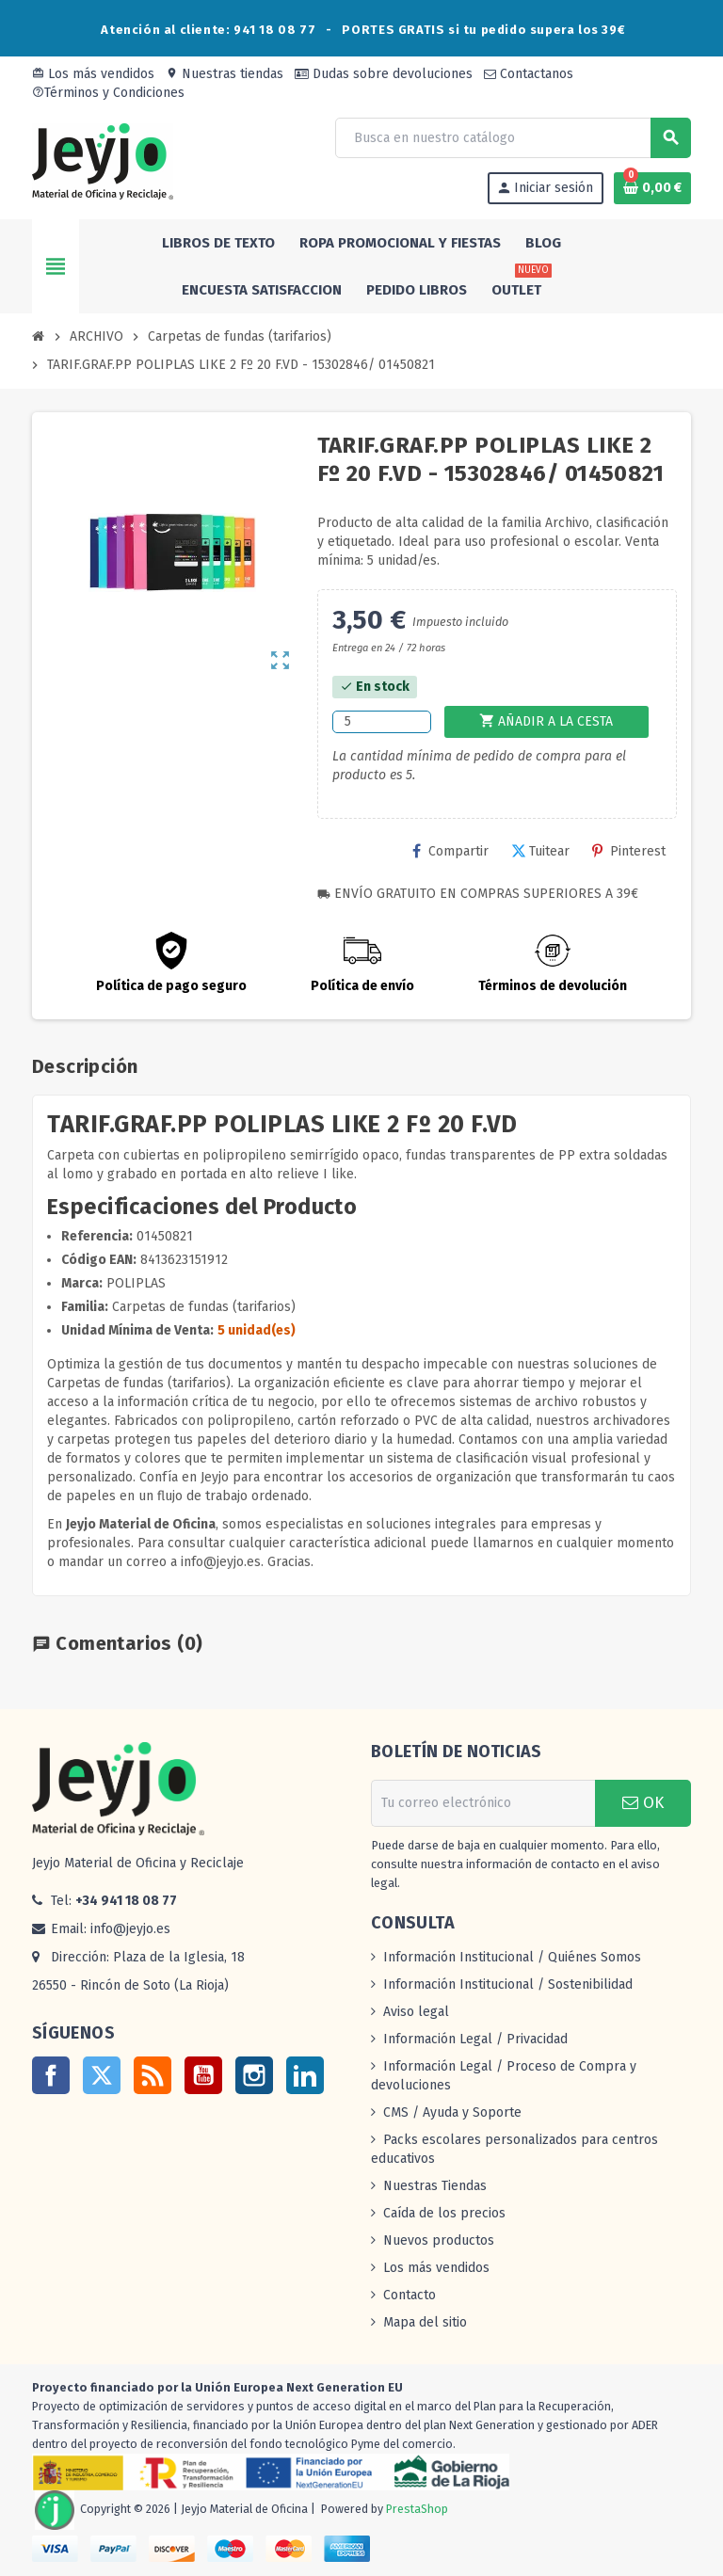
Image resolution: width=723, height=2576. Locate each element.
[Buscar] (512, 138)
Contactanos (528, 74)
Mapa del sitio (425, 2322)
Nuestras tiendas (224, 74)
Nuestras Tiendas (435, 2186)
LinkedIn (305, 2075)
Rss (152, 2075)
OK (643, 1803)
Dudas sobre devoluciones (384, 74)
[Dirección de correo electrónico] (483, 1803)
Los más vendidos (93, 74)
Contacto (409, 2295)
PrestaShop (417, 2509)
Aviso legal (416, 2012)
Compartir (450, 851)
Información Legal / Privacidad (475, 2039)
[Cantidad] (381, 722)
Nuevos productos (438, 2240)
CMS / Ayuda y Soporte (452, 2112)
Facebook (51, 2075)
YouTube (203, 2075)
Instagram (254, 2075)
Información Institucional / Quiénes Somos (512, 1957)
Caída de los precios (444, 2213)
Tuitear (540, 851)
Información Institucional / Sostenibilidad (508, 1984)
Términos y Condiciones (108, 93)
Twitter (101, 2075)
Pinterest (629, 851)
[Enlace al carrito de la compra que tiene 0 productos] (652, 188)
